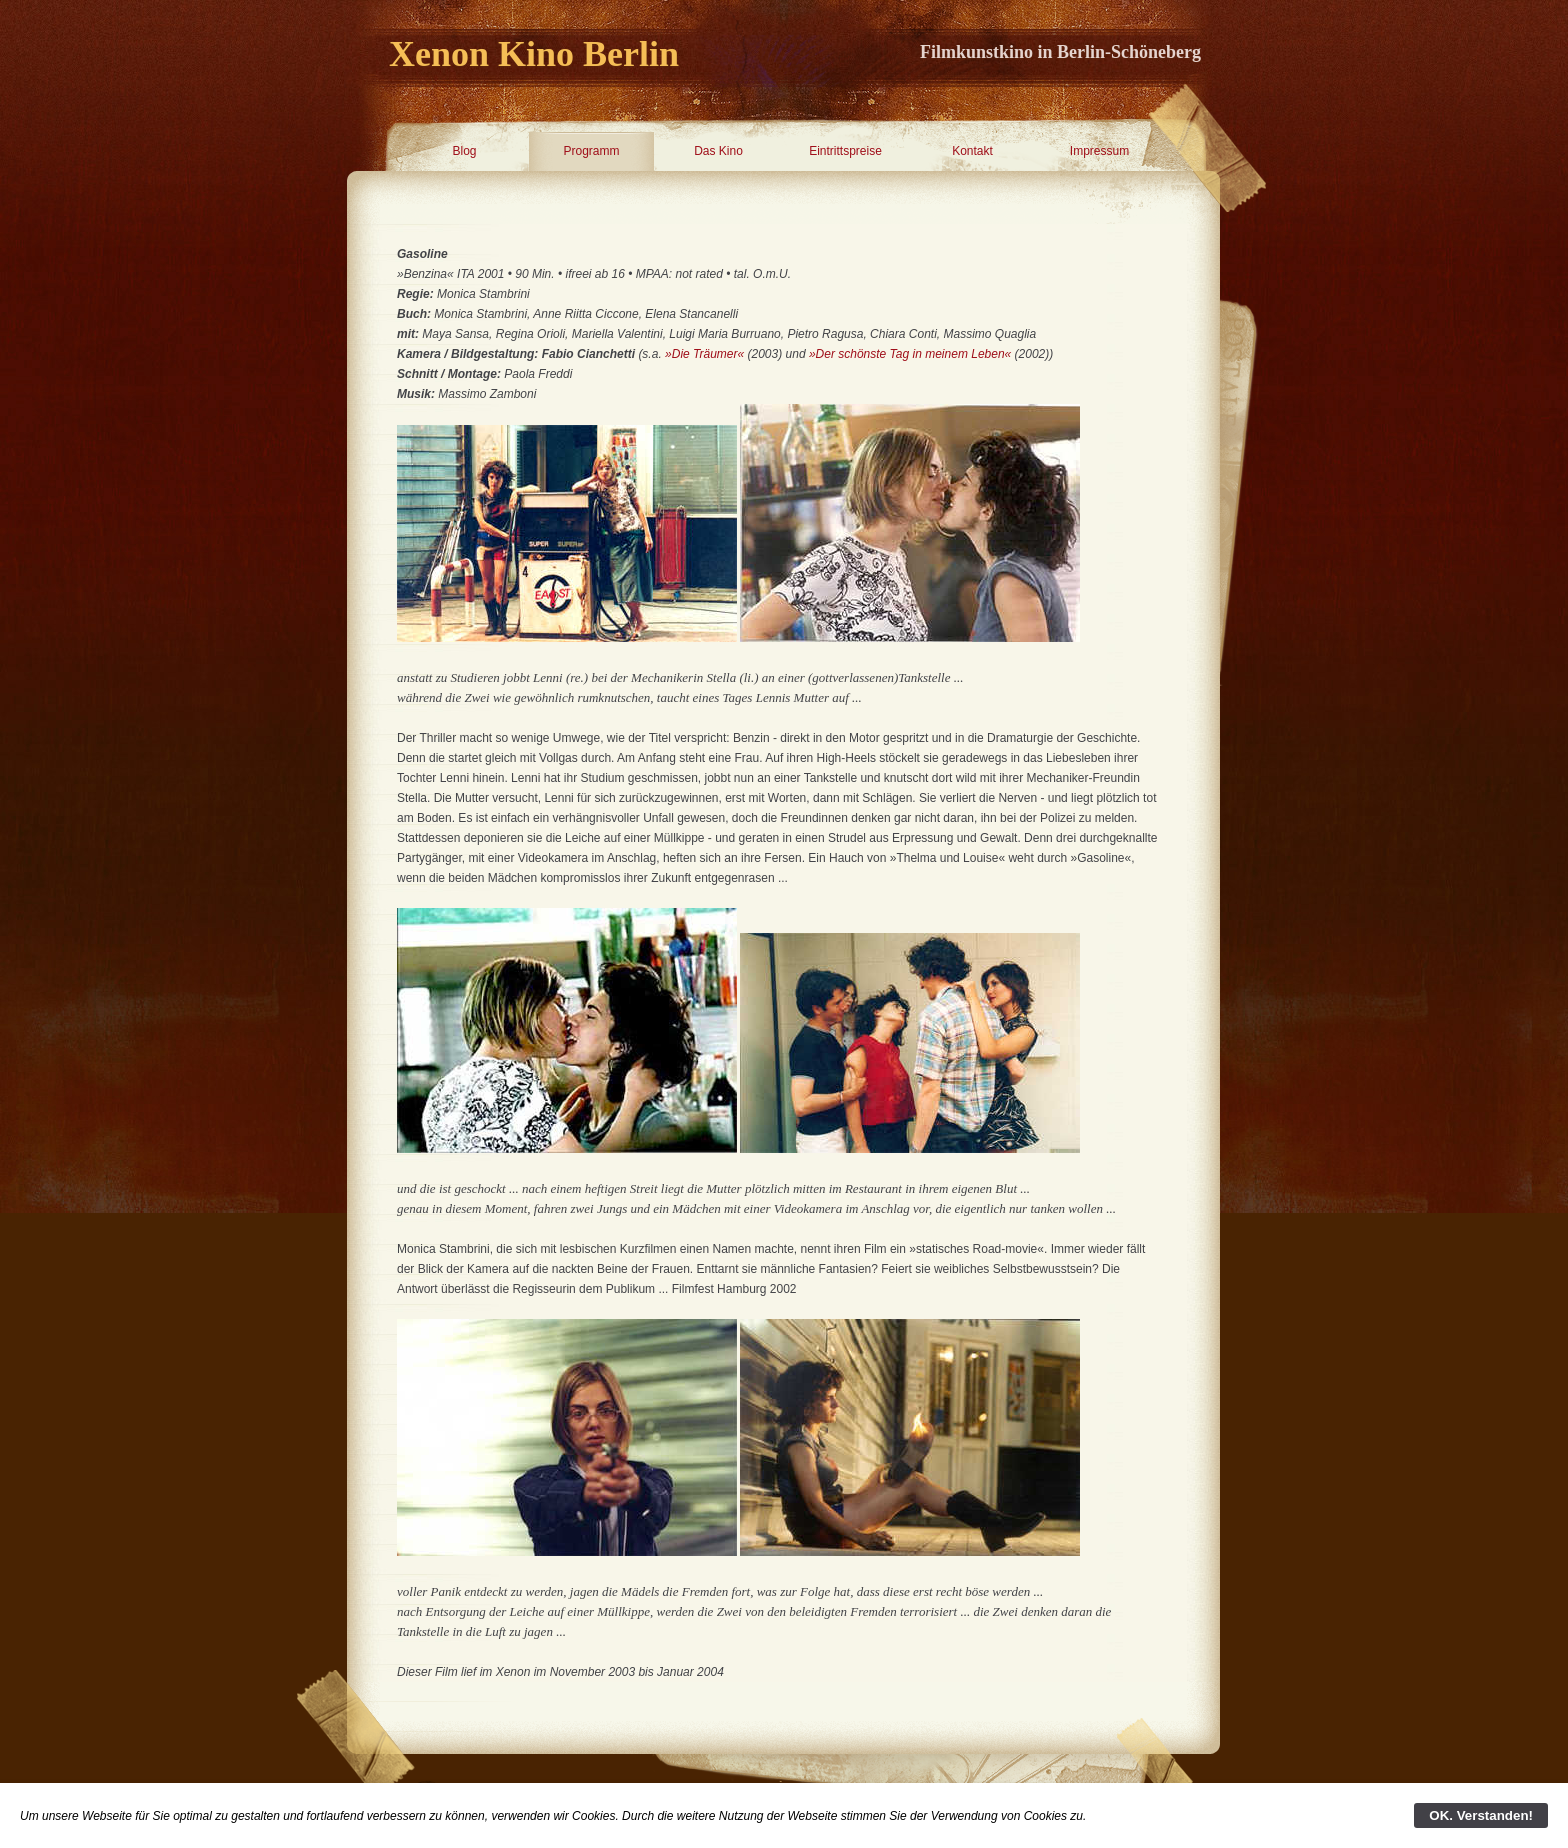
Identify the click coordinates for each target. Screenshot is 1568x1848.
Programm (591, 151)
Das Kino (718, 151)
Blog (464, 151)
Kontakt (972, 151)
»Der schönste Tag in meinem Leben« (910, 354)
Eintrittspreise (845, 151)
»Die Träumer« (704, 354)
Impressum (1099, 151)
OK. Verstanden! (1481, 1815)
